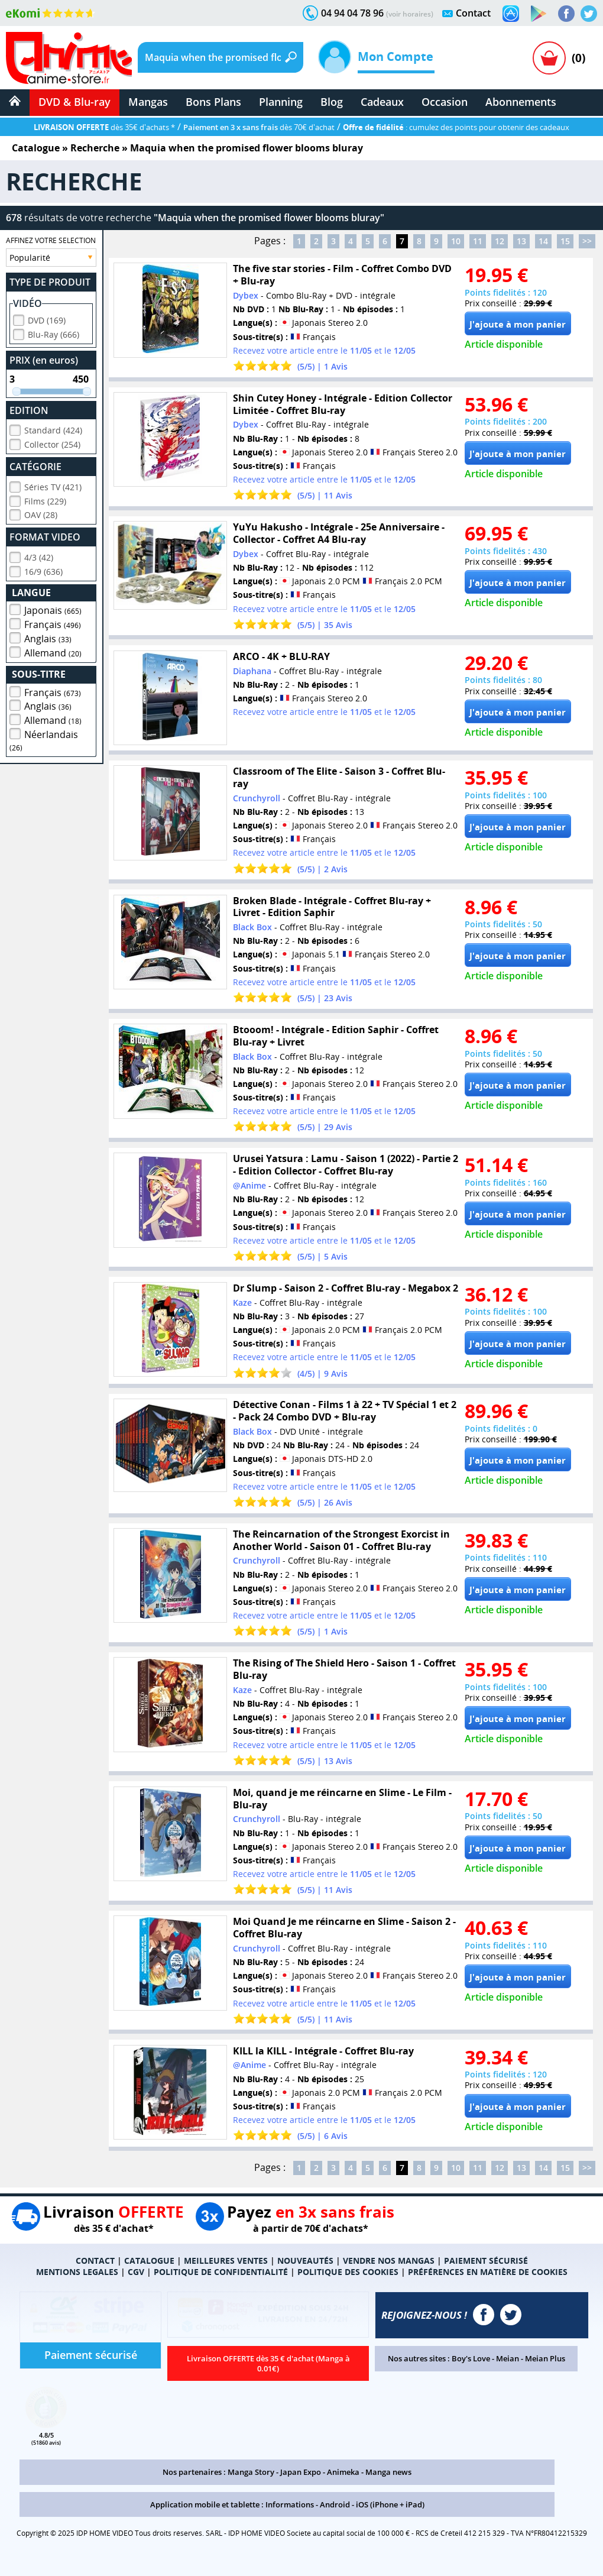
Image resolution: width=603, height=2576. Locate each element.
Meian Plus (545, 2358)
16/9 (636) (43, 569)
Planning (281, 102)
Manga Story (251, 2472)
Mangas (148, 102)
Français (52, 622)
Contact (473, 13)
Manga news (388, 2472)
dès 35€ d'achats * (104, 127)
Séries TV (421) (53, 485)
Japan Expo (300, 2472)
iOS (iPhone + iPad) (390, 2504)
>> (587, 241)
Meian (507, 2358)
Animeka (343, 2472)
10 (456, 241)
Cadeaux (382, 102)
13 (521, 241)
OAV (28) (40, 513)
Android (335, 2504)
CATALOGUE (149, 2260)
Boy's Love (471, 2358)
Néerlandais (43, 738)
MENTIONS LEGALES (77, 2271)
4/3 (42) (38, 555)
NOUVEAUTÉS (305, 2260)
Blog (331, 102)
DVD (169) (47, 318)
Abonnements (520, 102)
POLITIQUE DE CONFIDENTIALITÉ (221, 2271)
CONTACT (95, 2260)
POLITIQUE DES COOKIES (347, 2271)
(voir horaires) (409, 14)
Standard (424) (53, 428)
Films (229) (45, 499)
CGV (136, 2271)
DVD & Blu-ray (74, 102)
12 (499, 241)
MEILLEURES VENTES (226, 2260)
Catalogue (36, 147)
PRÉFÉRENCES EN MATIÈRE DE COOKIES (488, 2271)
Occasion (445, 102)
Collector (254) (52, 442)
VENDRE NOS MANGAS (389, 2260)
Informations (289, 2504)
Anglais (48, 636)
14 (543, 241)
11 (477, 241)
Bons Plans (213, 102)
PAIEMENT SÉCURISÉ (486, 2260)
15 (565, 241)
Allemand (53, 651)
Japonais (53, 608)
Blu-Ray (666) (53, 332)
